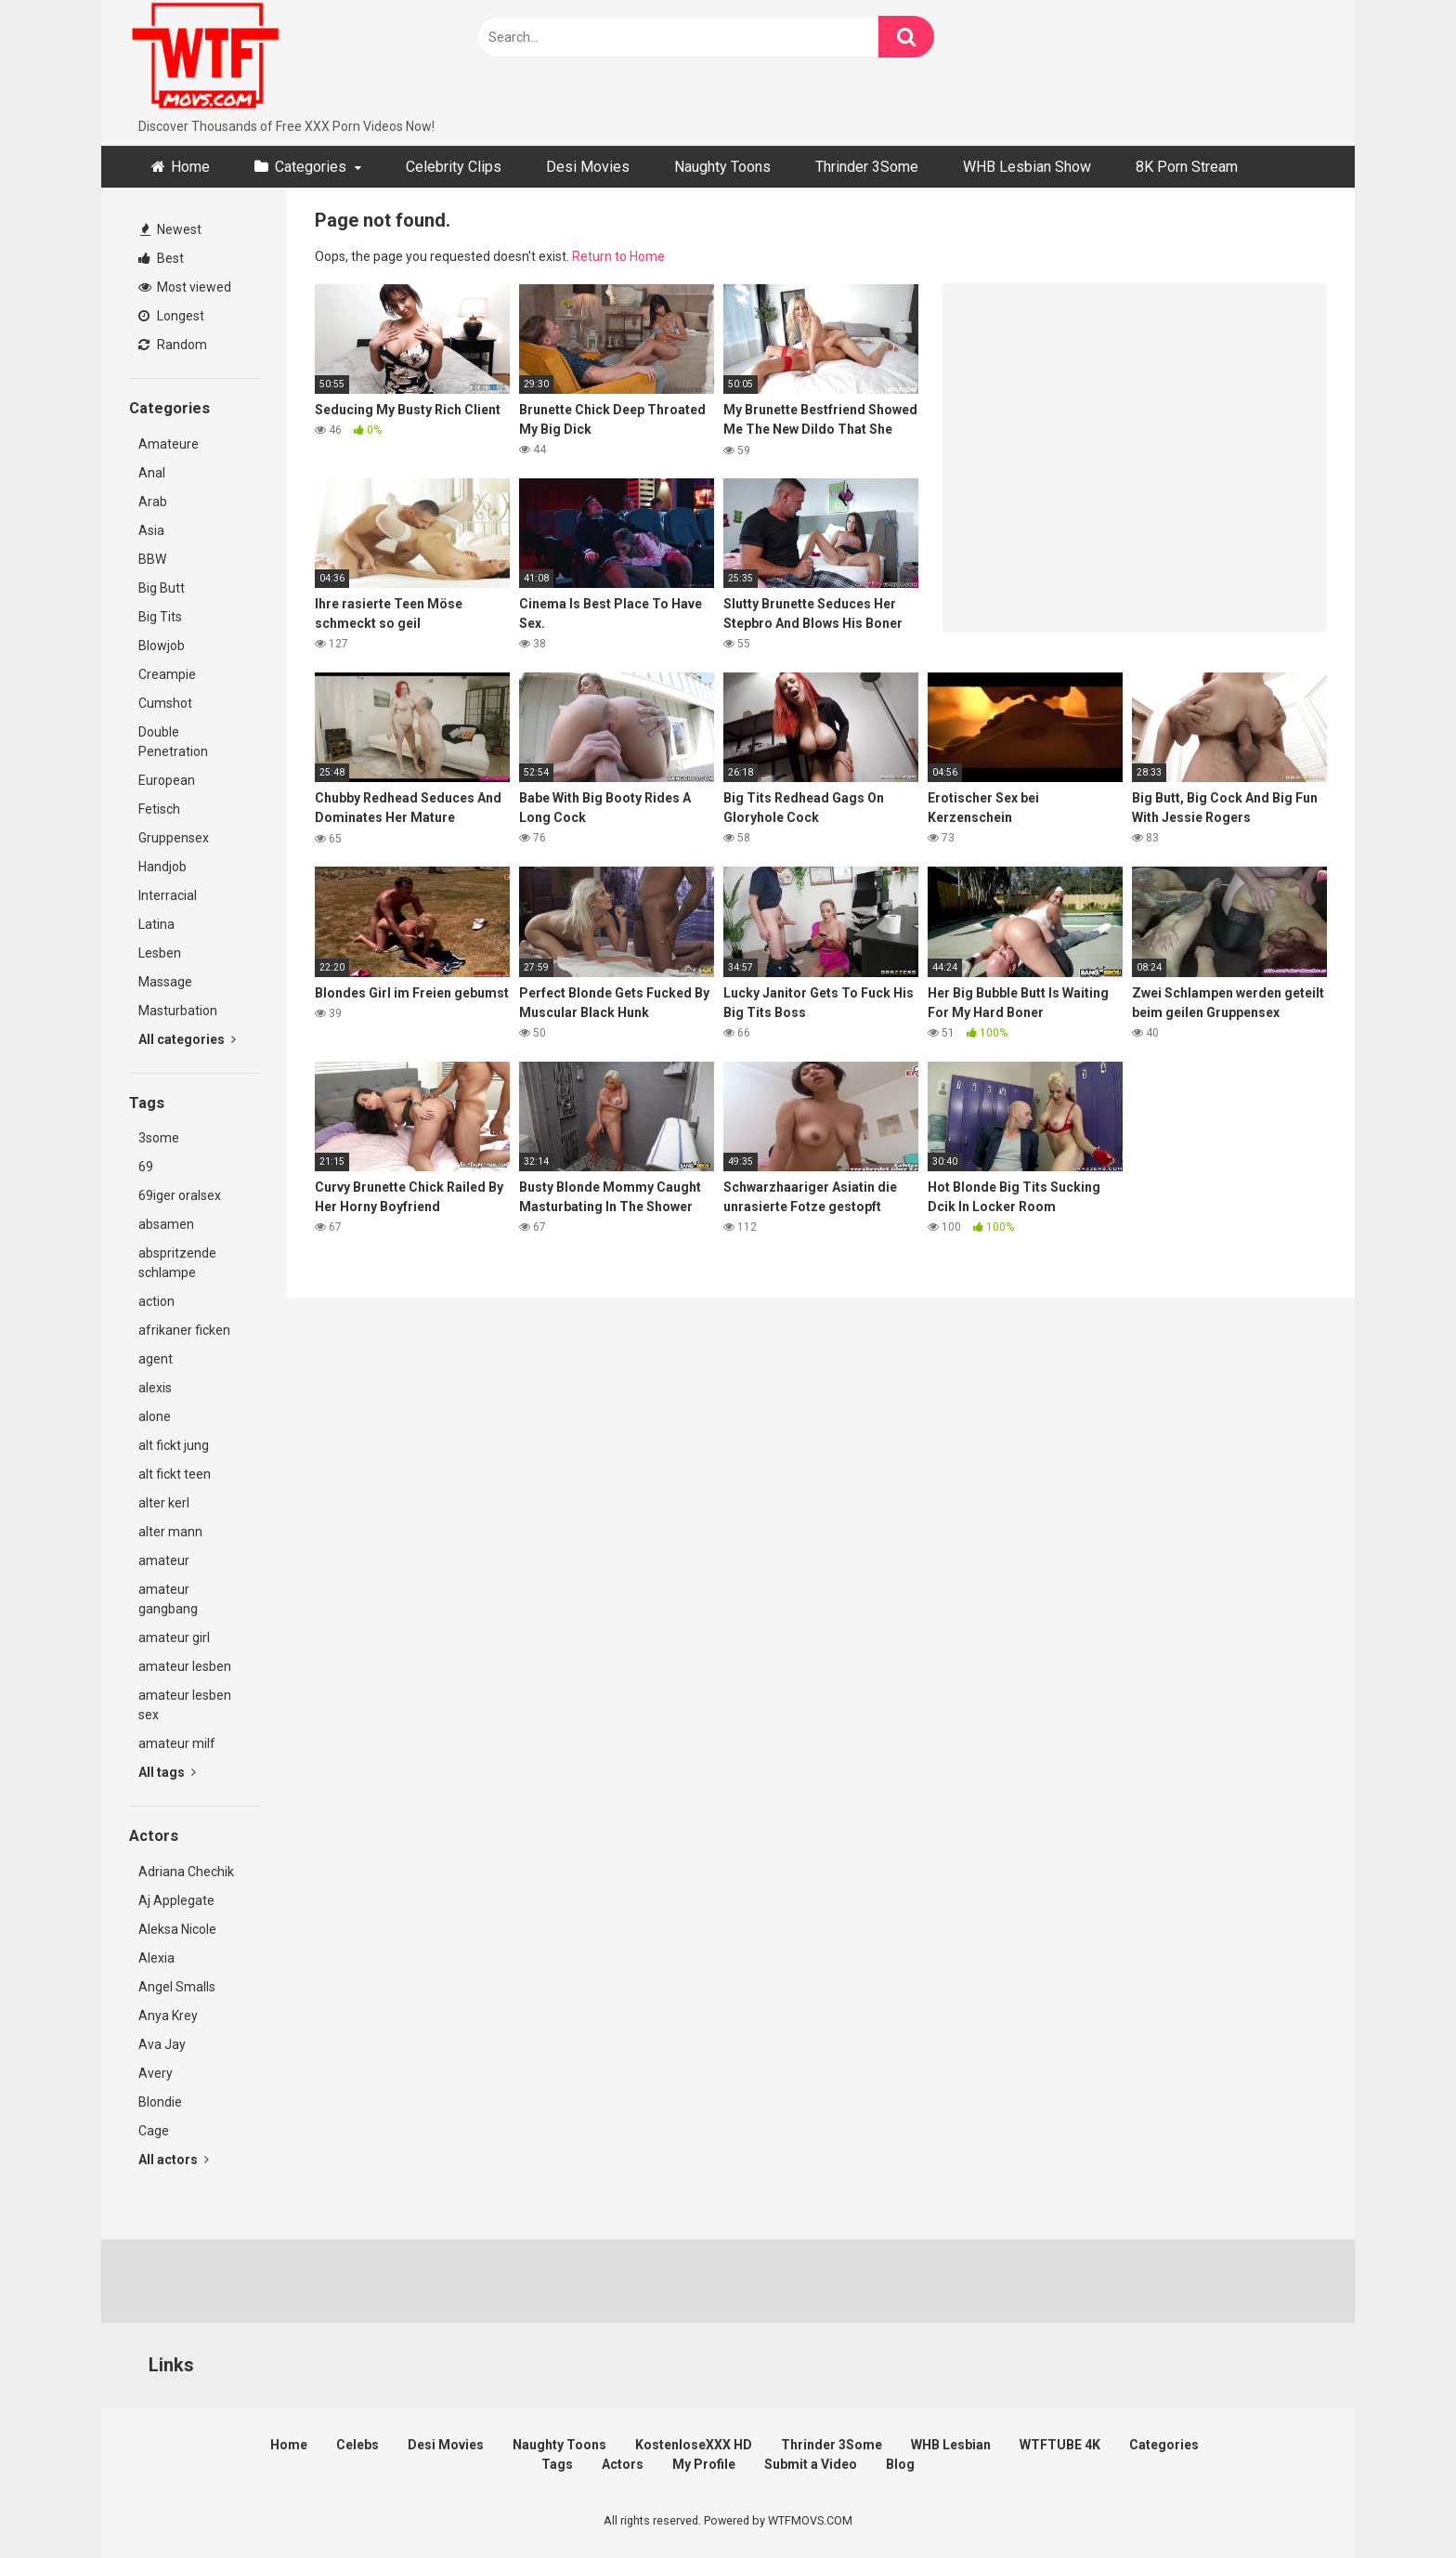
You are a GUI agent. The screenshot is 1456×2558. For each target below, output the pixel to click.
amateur (163, 1560)
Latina (156, 924)
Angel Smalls (176, 1986)
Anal (151, 472)
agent (155, 1358)
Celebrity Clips (453, 167)
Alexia (156, 1958)
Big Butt (161, 588)
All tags (167, 1772)
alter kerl (163, 1502)
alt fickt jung (173, 1445)
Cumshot (165, 703)
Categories (310, 167)
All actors (173, 2159)
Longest (171, 315)
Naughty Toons (722, 167)
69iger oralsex (179, 1195)
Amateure (168, 444)
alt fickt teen (174, 1474)
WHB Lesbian (951, 2444)
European (166, 780)
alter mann (170, 1531)
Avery (155, 2073)
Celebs (357, 2444)
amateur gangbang (168, 1599)
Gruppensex (173, 837)
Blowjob (161, 645)
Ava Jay (162, 2044)
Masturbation (177, 1010)
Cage (153, 2130)
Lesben (159, 953)
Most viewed (184, 287)
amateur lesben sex (184, 1705)
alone (154, 1416)
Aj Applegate (176, 1900)
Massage (165, 981)
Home (190, 167)
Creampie (167, 674)
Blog (900, 2464)
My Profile (703, 2464)
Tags (557, 2464)
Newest (171, 229)
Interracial (167, 895)
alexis (155, 1387)
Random (172, 344)
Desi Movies (588, 167)
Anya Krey (168, 2015)
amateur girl (174, 1637)
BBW (152, 559)
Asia (151, 530)
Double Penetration (173, 741)
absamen (166, 1224)
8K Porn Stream (1187, 167)
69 (145, 1166)
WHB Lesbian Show (1027, 167)
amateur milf (176, 1743)
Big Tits (160, 616)
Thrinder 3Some (866, 167)
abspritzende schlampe (177, 1263)
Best (161, 258)
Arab (152, 501)
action (156, 1301)
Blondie (160, 2102)
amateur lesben (184, 1666)
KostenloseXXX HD (693, 2444)
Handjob (162, 866)
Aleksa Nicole (177, 1929)
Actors (623, 2464)
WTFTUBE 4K (1060, 2444)
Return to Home (618, 256)
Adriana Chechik (186, 1871)
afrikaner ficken (184, 1330)
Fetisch (159, 809)
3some (158, 1137)
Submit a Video (810, 2464)
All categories (187, 1039)
